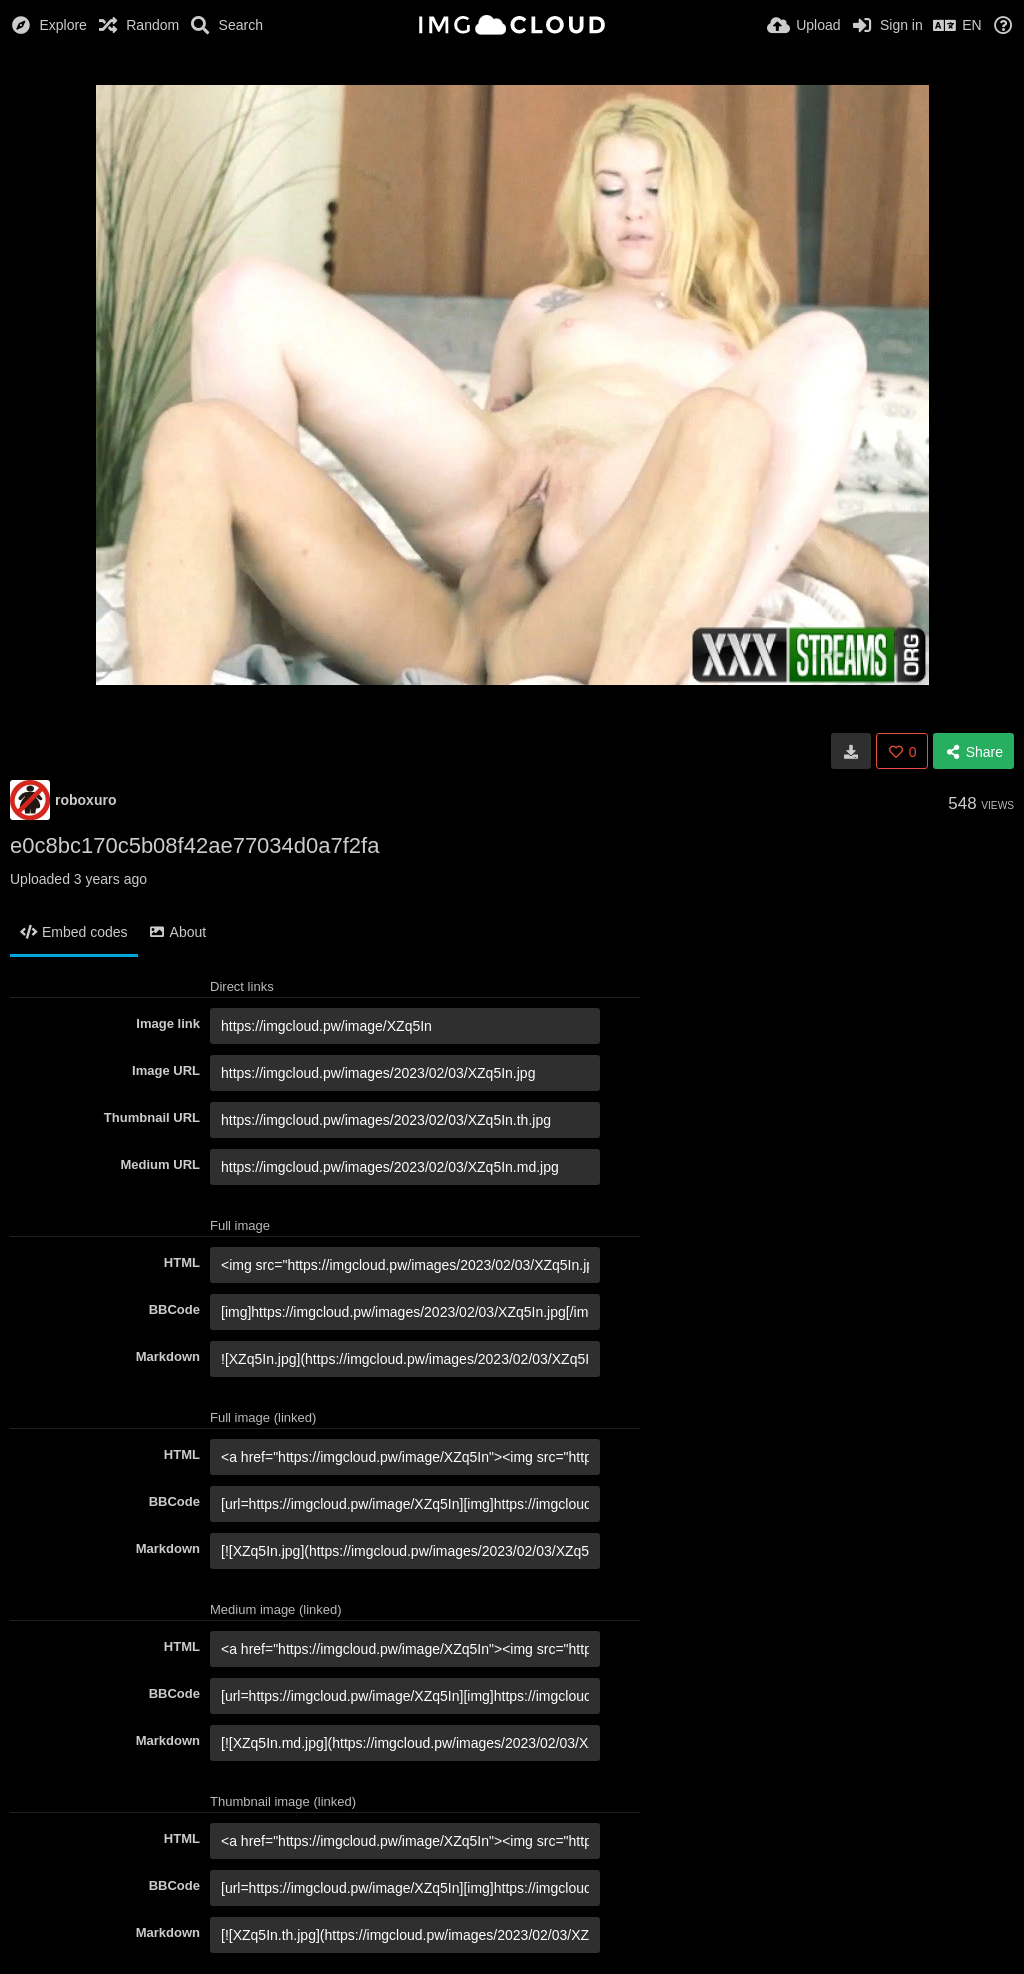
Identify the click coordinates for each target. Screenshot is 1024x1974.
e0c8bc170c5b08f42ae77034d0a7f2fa (194, 845)
